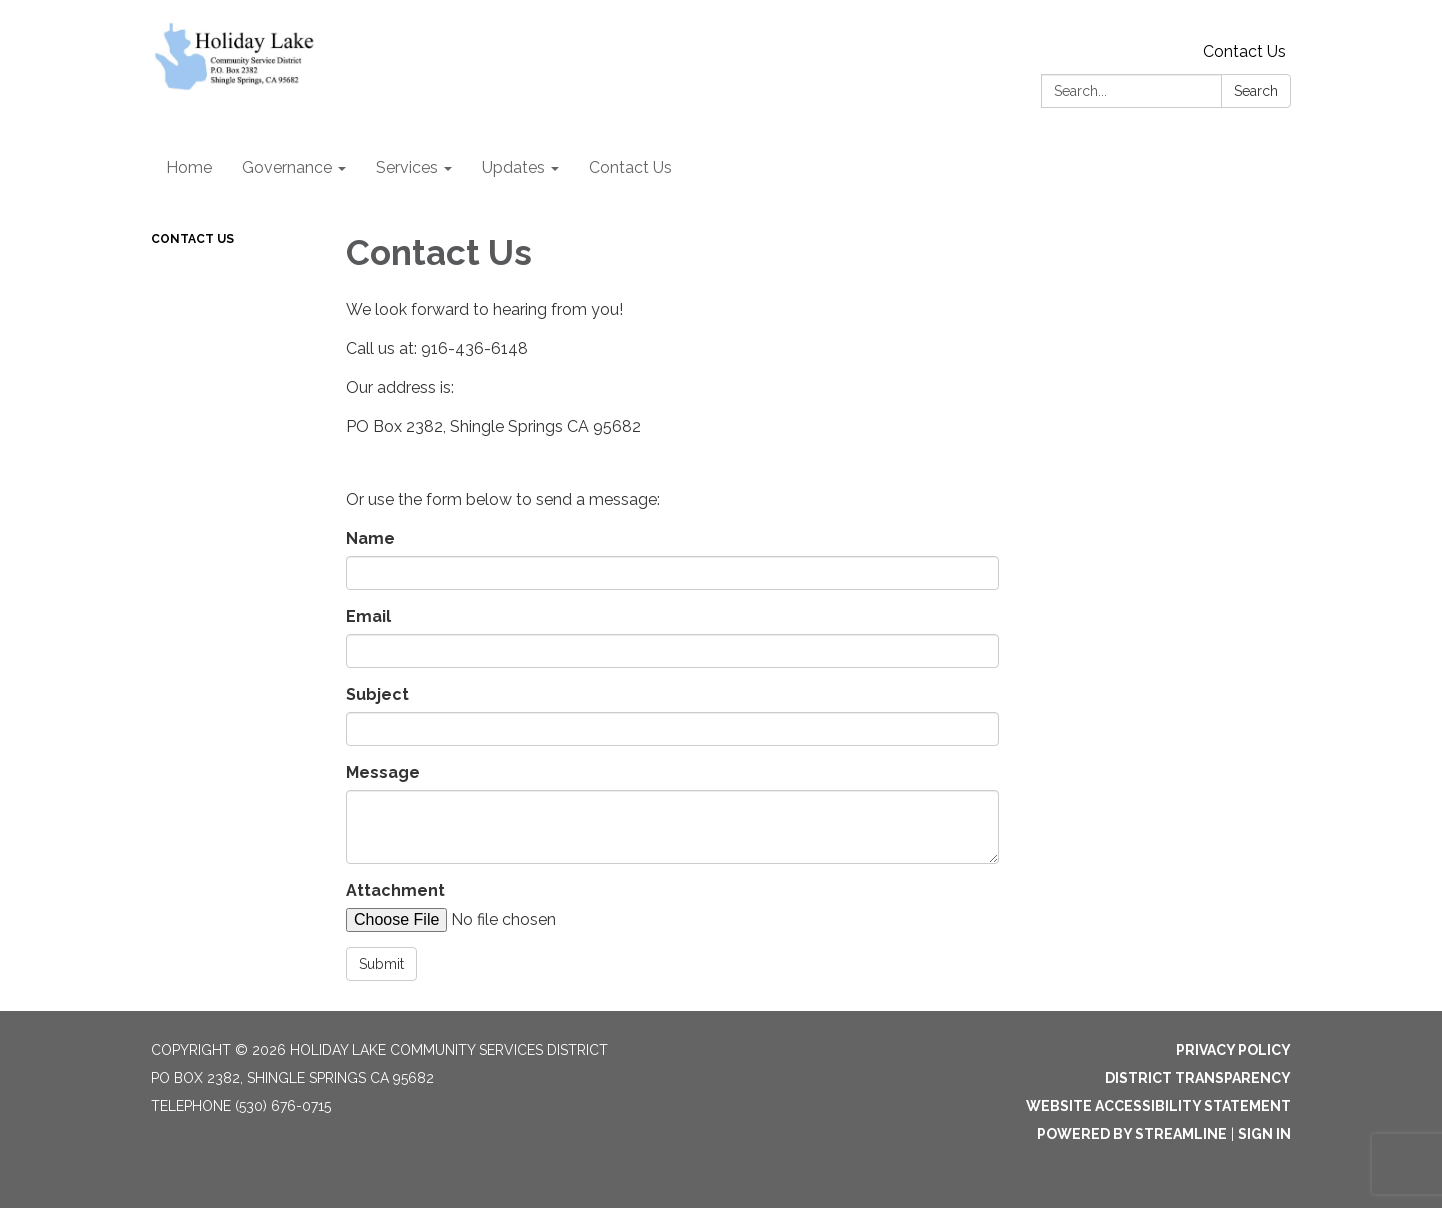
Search (1256, 91)
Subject (377, 694)
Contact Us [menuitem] (630, 167)
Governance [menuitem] (287, 167)
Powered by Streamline (1132, 1134)
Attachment (395, 890)
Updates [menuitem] (513, 167)
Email (368, 616)
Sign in (1264, 1134)
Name (370, 538)
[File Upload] (516, 920)
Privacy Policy (1233, 1050)
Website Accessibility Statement (1158, 1106)
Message (383, 772)
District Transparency (1198, 1078)
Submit (381, 964)
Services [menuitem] (407, 167)
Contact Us (1244, 51)
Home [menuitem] (189, 167)
